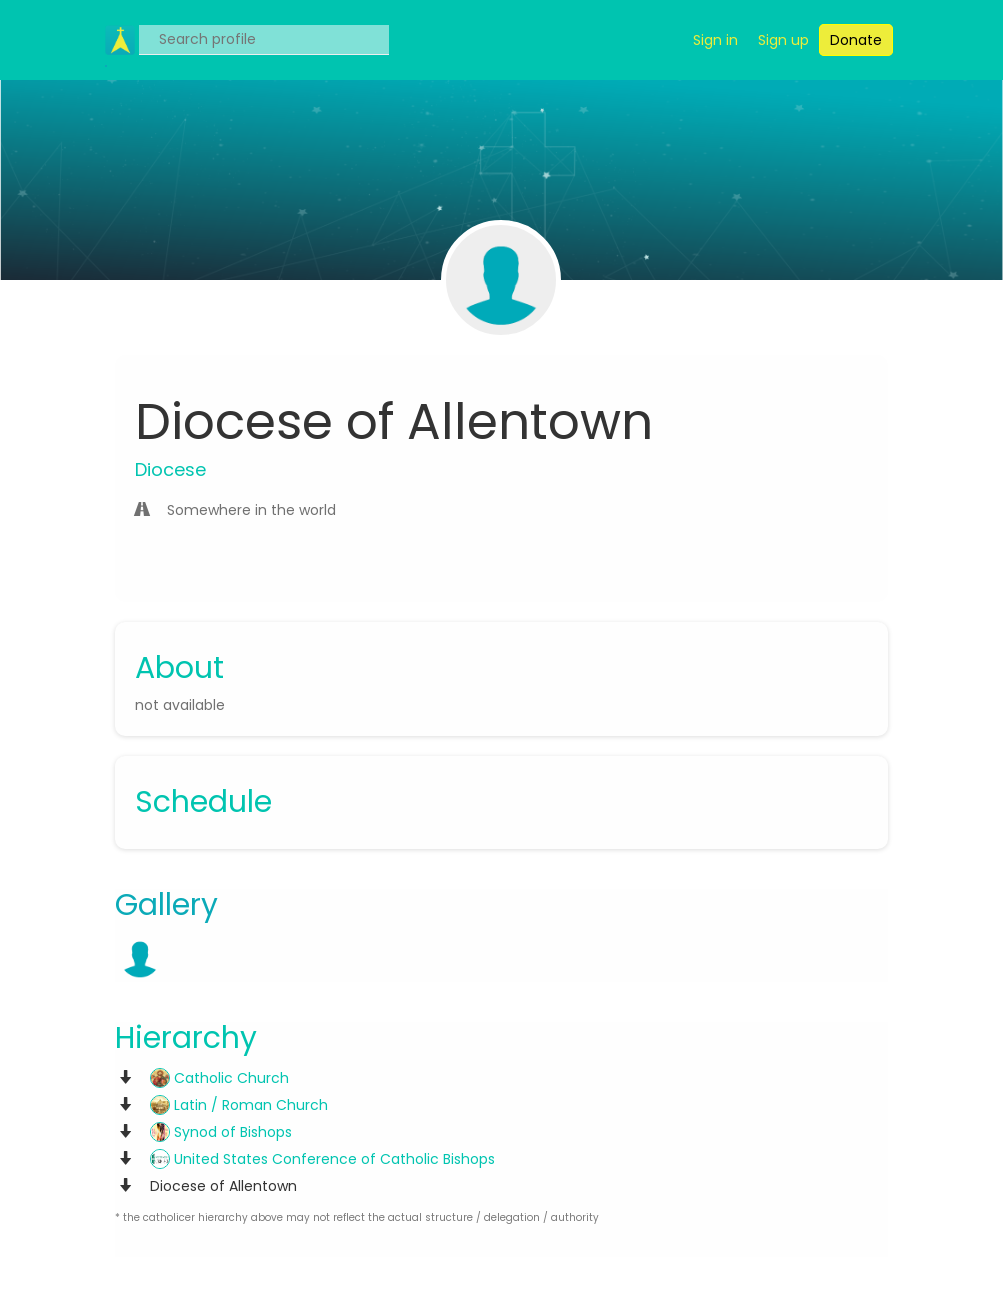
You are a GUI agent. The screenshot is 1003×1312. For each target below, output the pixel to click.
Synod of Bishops (221, 1132)
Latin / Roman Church (239, 1105)
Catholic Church (219, 1078)
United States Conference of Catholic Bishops (322, 1159)
